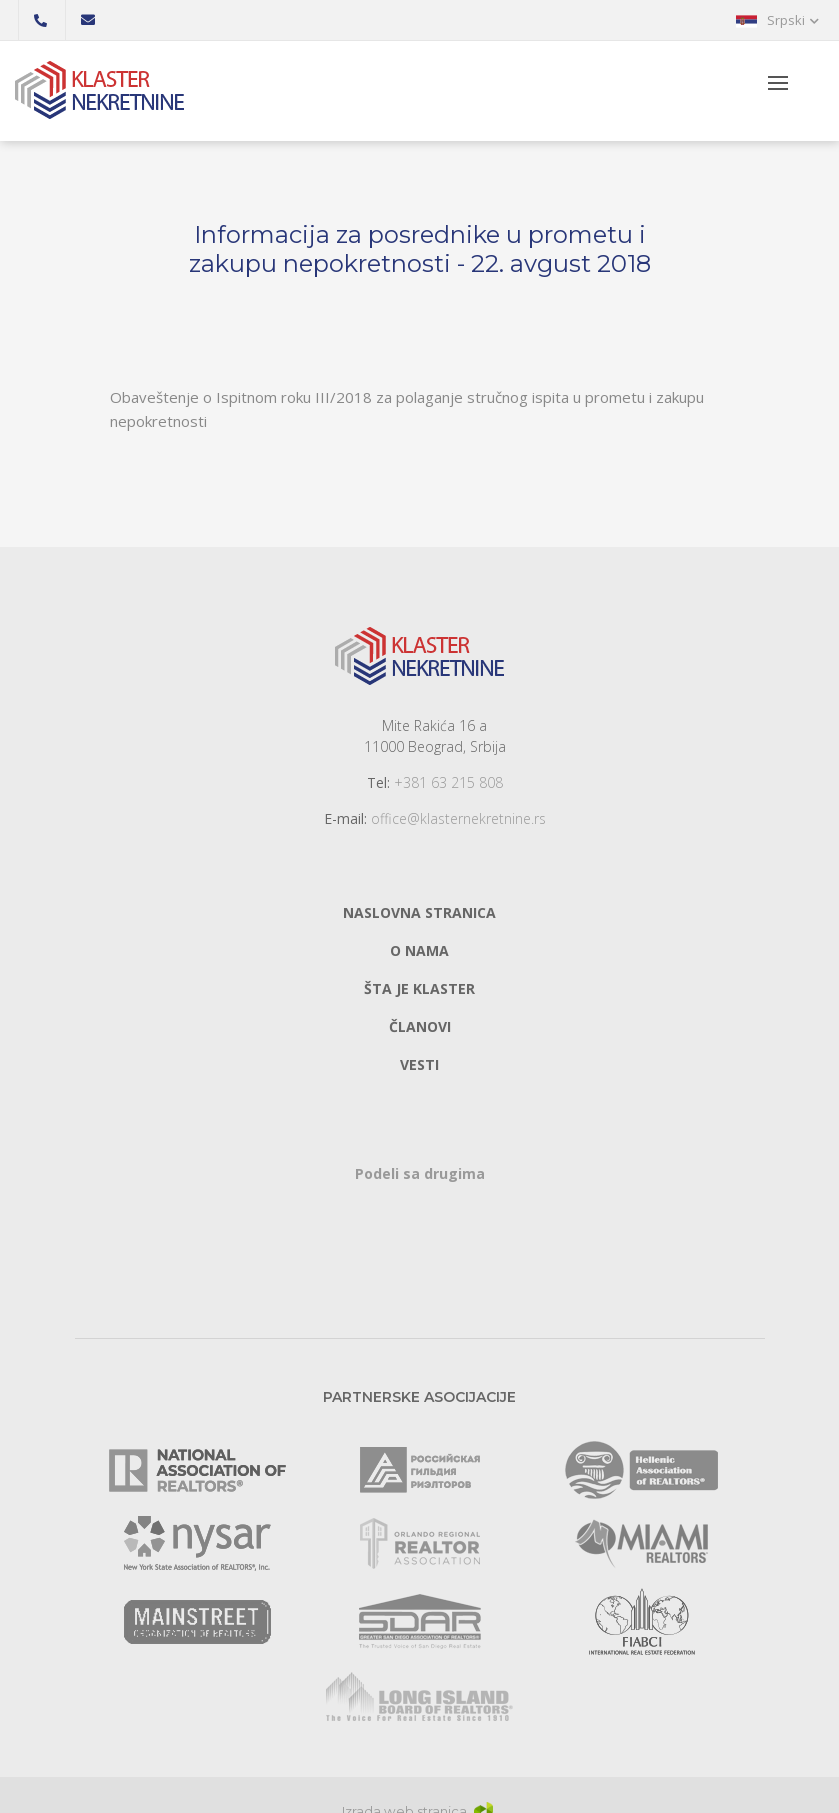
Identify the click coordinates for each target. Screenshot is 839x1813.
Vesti (419, 1064)
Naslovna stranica (419, 912)
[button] (777, 20)
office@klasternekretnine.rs (458, 818)
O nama (419, 950)
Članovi (420, 1026)
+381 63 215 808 (448, 782)
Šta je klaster (419, 988)
